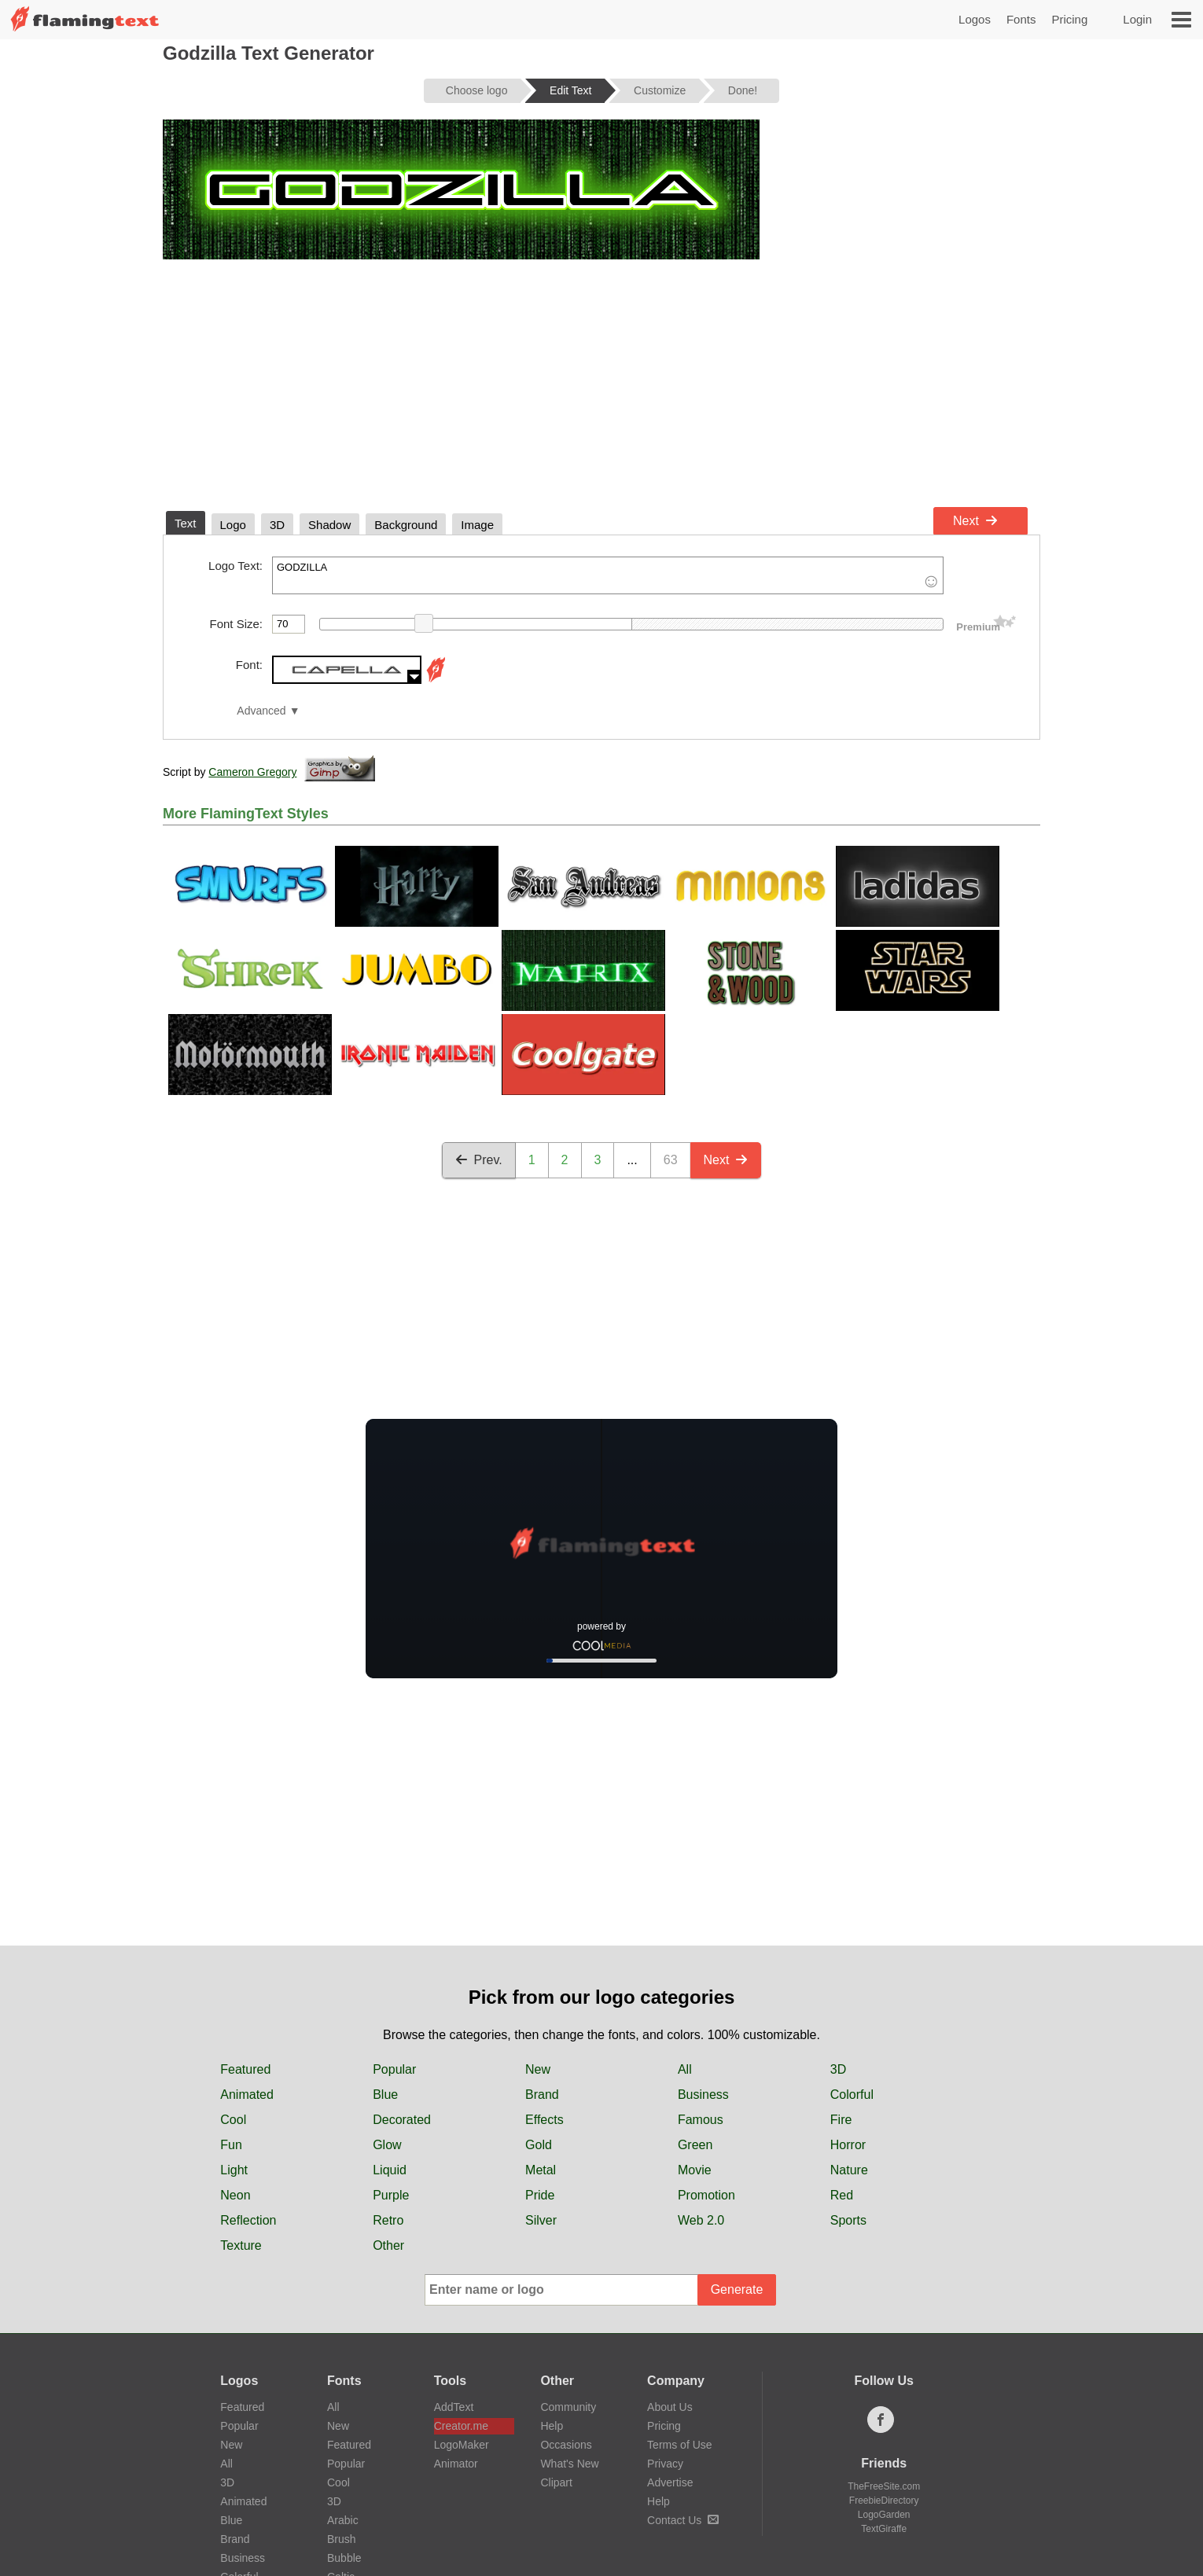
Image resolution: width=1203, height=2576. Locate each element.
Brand (542, 2094)
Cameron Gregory (252, 772)
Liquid (390, 2170)
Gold (538, 2145)
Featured (245, 2069)
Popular (394, 2069)
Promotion (706, 2195)
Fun (231, 2145)
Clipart (556, 2482)
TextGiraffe (884, 2528)
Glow (387, 2145)
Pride (539, 2195)
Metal (540, 2170)
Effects (544, 2119)
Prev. (478, 1160)
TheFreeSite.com (884, 2486)
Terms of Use (679, 2444)
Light (234, 2170)
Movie (695, 2170)
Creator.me (461, 2426)
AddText (454, 2407)
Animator (456, 2463)
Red (841, 2195)
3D (838, 2069)
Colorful (852, 2094)
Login (1137, 19)
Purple (391, 2195)
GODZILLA (608, 575)
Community (568, 2407)
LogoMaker (461, 2444)
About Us (670, 2407)
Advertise (670, 2482)
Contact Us (683, 2520)
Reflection (248, 2220)
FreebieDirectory (884, 2500)
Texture (240, 2245)
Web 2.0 (701, 2220)
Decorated (402, 2119)
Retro (388, 2220)
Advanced (261, 711)
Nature (849, 2170)
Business (703, 2094)
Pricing (1069, 19)
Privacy (665, 2463)
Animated (247, 2094)
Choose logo (477, 90)
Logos (974, 19)
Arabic (343, 2520)
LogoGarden (884, 2514)
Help (551, 2426)
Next (975, 520)
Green (695, 2145)
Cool (233, 2119)
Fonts (1021, 19)
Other (388, 2245)
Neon (235, 2195)
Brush (341, 2539)
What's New (569, 2463)
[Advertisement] (601, 382)
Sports (848, 2220)
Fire (841, 2119)
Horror (848, 2145)
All (685, 2069)
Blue (385, 2094)
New (537, 2069)
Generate (737, 2289)
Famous (700, 2119)
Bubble (344, 2558)
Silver (541, 2220)
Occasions (565, 2444)
